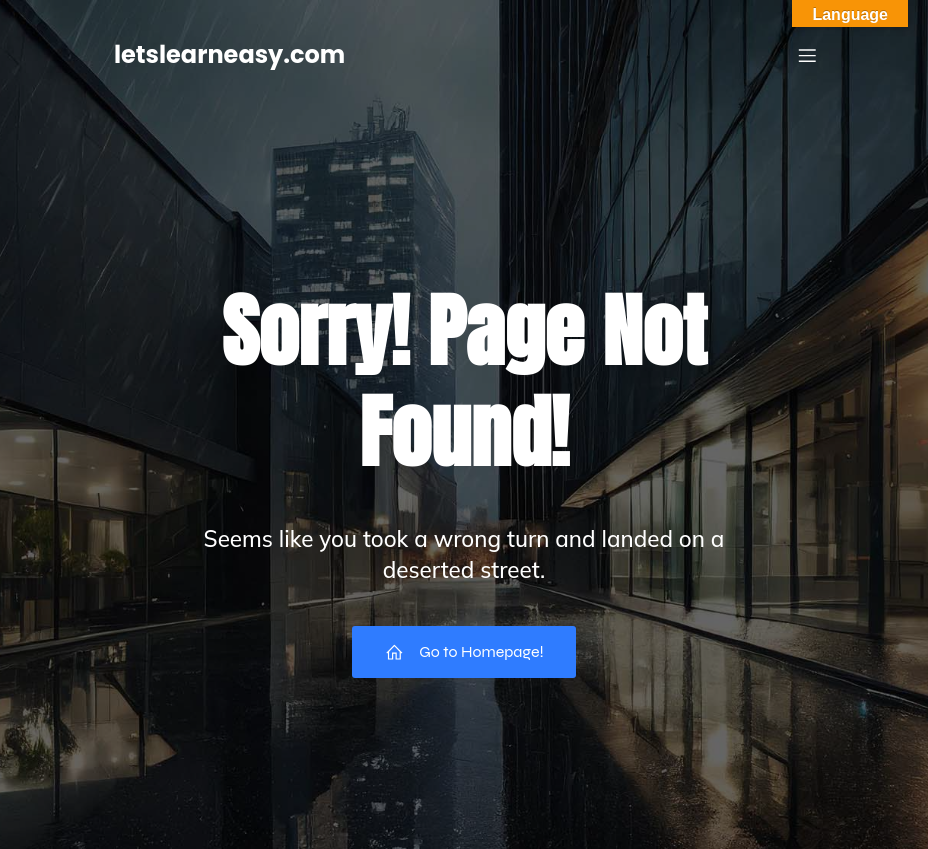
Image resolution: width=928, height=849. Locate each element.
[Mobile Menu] (807, 55)
